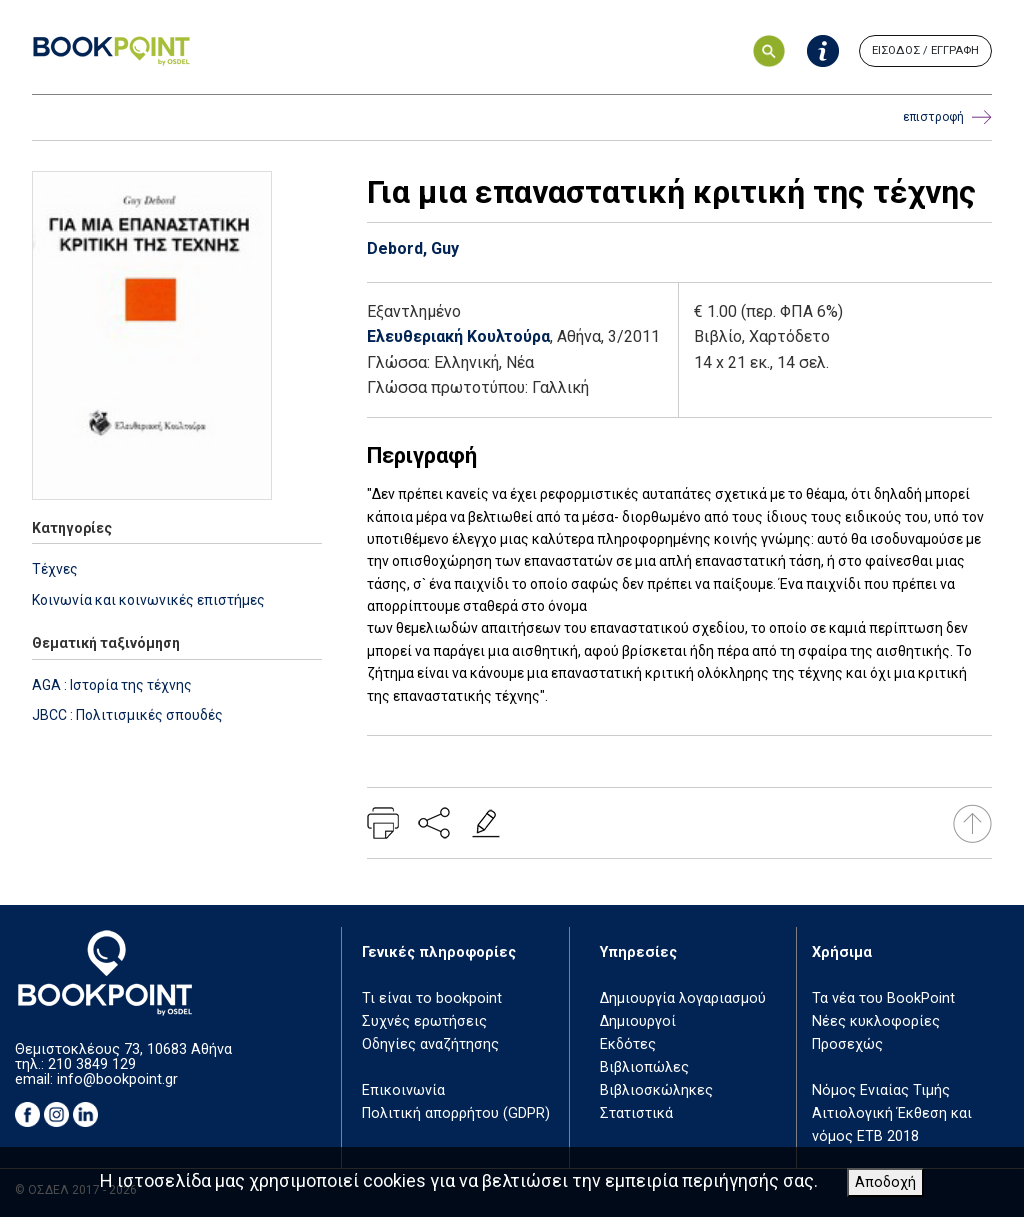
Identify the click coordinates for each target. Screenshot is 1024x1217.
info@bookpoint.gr (117, 1079)
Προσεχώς (847, 1044)
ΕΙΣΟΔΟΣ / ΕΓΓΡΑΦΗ (925, 50)
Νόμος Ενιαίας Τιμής (881, 1090)
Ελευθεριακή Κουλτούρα (458, 336)
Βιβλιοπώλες (644, 1067)
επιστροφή (947, 117)
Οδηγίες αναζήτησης (430, 1044)
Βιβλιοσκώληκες (656, 1090)
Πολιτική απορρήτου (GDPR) (456, 1113)
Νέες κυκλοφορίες (876, 1021)
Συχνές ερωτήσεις (424, 1021)
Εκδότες (628, 1044)
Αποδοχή (885, 1182)
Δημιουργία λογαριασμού (683, 998)
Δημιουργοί (638, 1021)
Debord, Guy (413, 248)
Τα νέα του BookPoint (883, 998)
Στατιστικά (636, 1113)
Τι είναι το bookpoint (432, 998)
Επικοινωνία (403, 1090)
